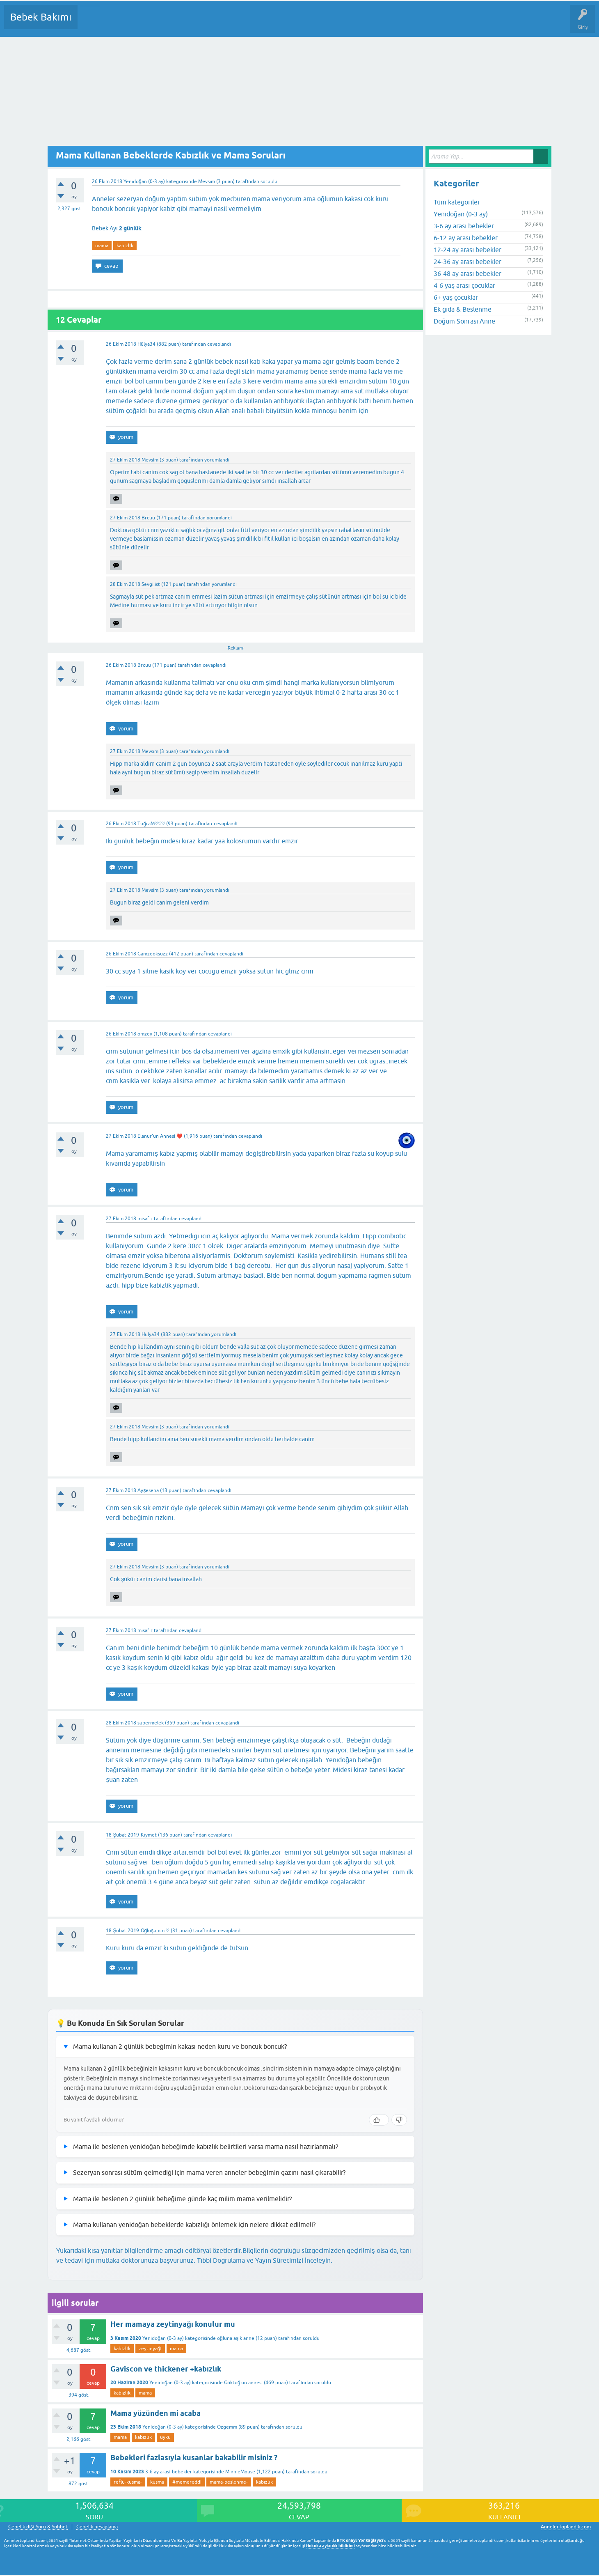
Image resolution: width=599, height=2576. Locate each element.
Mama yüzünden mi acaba (155, 2413)
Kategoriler (168, 23)
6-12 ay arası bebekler (466, 237)
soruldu (269, 181)
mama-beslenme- (229, 2482)
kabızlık (125, 245)
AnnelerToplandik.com (566, 2527)
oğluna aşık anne (235, 2338)
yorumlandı (216, 460)
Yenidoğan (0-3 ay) (144, 181)
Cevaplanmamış (127, 23)
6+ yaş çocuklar (456, 297)
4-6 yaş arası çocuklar (464, 285)
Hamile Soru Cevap (344, 23)
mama (101, 245)
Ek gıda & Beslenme (463, 309)
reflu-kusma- (128, 2482)
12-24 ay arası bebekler (467, 249)
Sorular (92, 23)
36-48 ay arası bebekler (467, 273)
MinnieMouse (240, 2472)
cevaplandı (219, 344)
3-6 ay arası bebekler (168, 2472)
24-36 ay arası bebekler (467, 261)
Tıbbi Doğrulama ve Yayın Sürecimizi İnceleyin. (264, 2260)
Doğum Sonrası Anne (464, 321)
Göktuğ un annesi (243, 2382)
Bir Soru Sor (236, 23)
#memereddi (186, 2482)
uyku (165, 2437)
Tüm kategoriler (457, 202)
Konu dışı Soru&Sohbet (285, 23)
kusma (157, 2482)
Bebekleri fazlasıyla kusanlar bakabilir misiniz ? (193, 2457)
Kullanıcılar (202, 23)
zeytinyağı (150, 2348)
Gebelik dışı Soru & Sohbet (38, 2527)
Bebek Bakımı (40, 17)
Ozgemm (227, 2427)
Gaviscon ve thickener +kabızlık (165, 2369)
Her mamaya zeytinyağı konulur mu (172, 2324)
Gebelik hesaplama (97, 2527)
